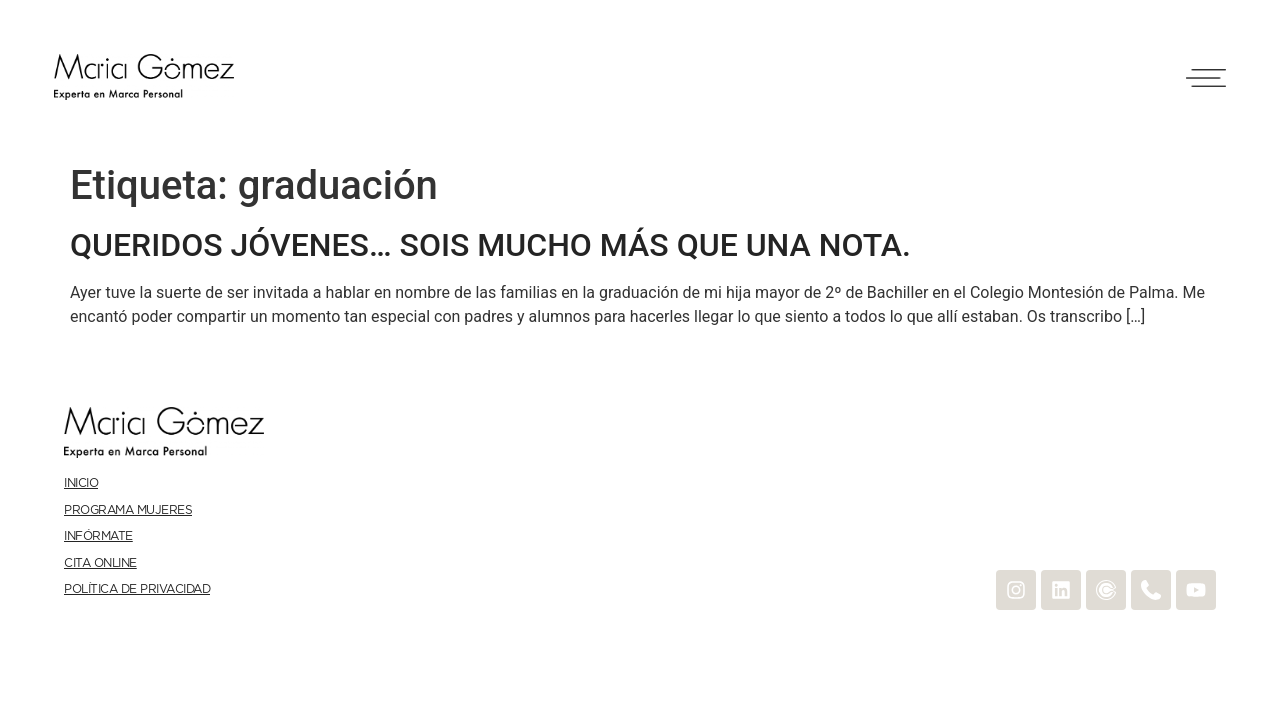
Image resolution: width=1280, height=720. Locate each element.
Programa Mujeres (128, 510)
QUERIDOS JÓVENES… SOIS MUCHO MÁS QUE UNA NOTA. (490, 245)
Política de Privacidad (137, 589)
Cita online (100, 563)
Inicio (81, 483)
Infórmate (98, 536)
